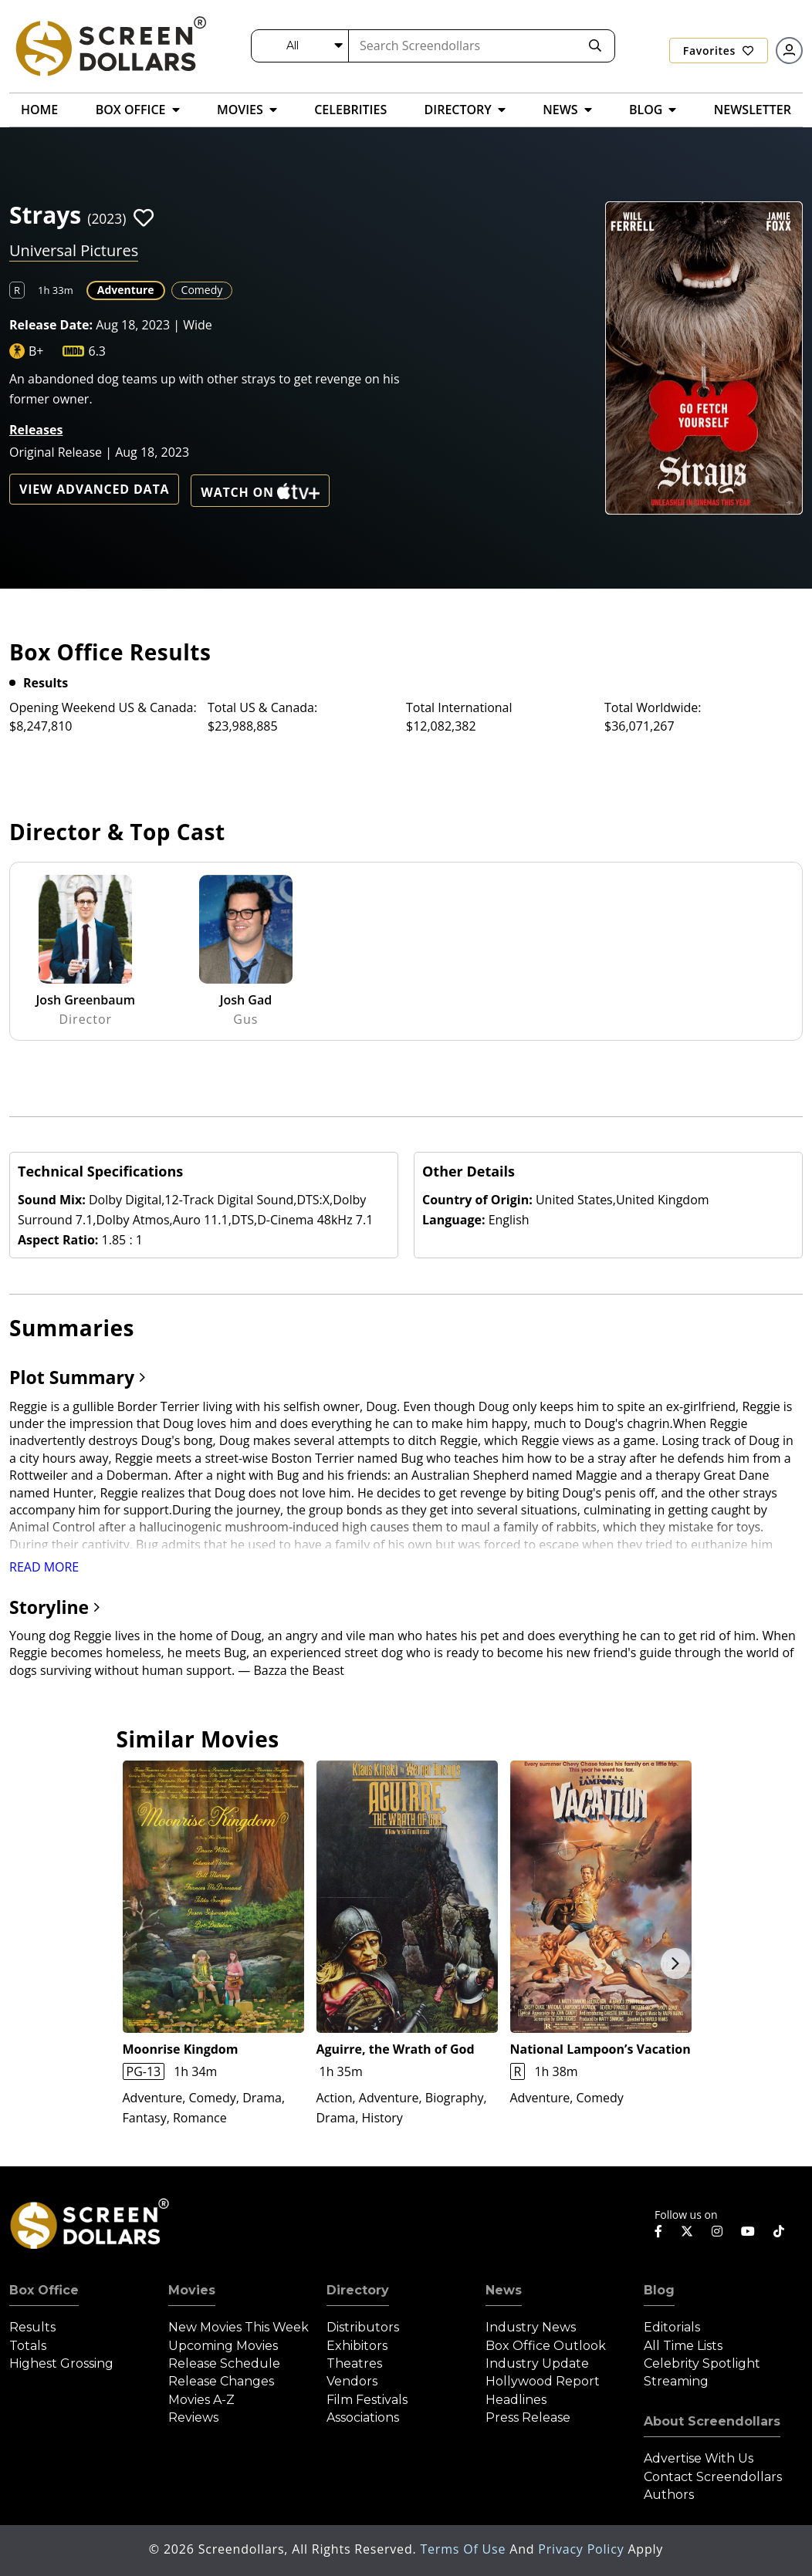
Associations (362, 2417)
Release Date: (51, 324)
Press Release (528, 2417)
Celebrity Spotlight (702, 2363)
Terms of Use (464, 2549)
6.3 (97, 351)
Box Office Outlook (546, 2345)
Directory (357, 2290)
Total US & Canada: (262, 707)
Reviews (193, 2417)
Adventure (125, 289)
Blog (659, 2290)
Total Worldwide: (652, 707)
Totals (27, 2345)
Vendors (351, 2381)
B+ (36, 351)
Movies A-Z (201, 2399)
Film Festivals (367, 2399)
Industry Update (537, 2363)
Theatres (354, 2363)
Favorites (718, 50)
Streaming (676, 2381)
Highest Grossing (61, 2363)
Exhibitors (356, 2345)
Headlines (516, 2399)
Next (675, 1963)
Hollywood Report (543, 2381)
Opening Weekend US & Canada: (103, 707)
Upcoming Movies (223, 2345)
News (504, 2290)
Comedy (202, 289)
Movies (191, 2290)
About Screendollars (712, 2421)
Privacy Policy (583, 2549)
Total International (459, 707)
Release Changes (221, 2381)
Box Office (44, 2290)
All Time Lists (683, 2345)
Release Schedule (224, 2363)
